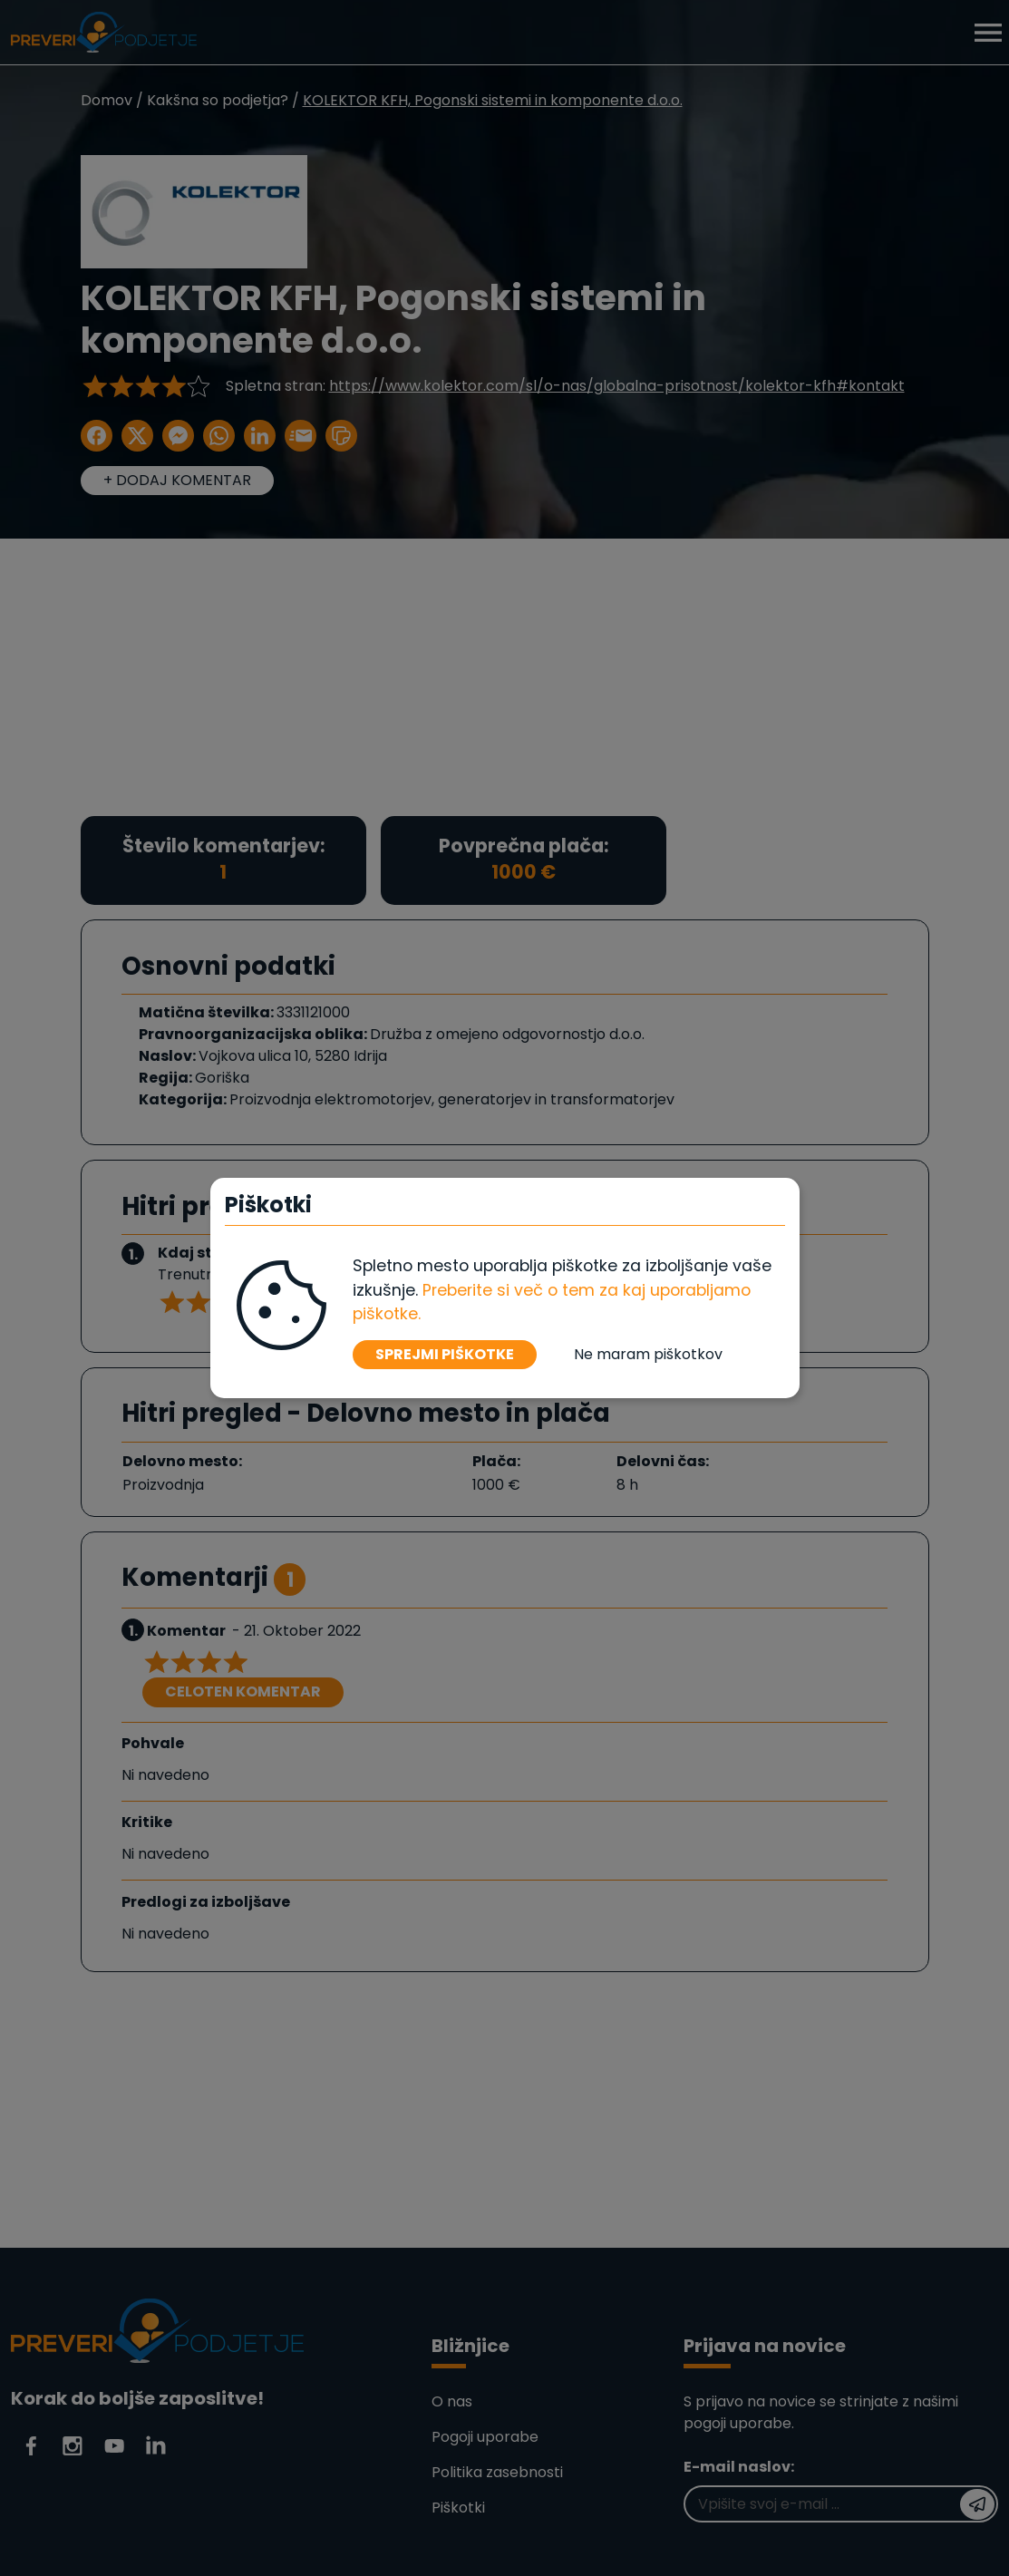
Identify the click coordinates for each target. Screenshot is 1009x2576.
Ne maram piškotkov (648, 1354)
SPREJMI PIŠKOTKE (444, 1354)
